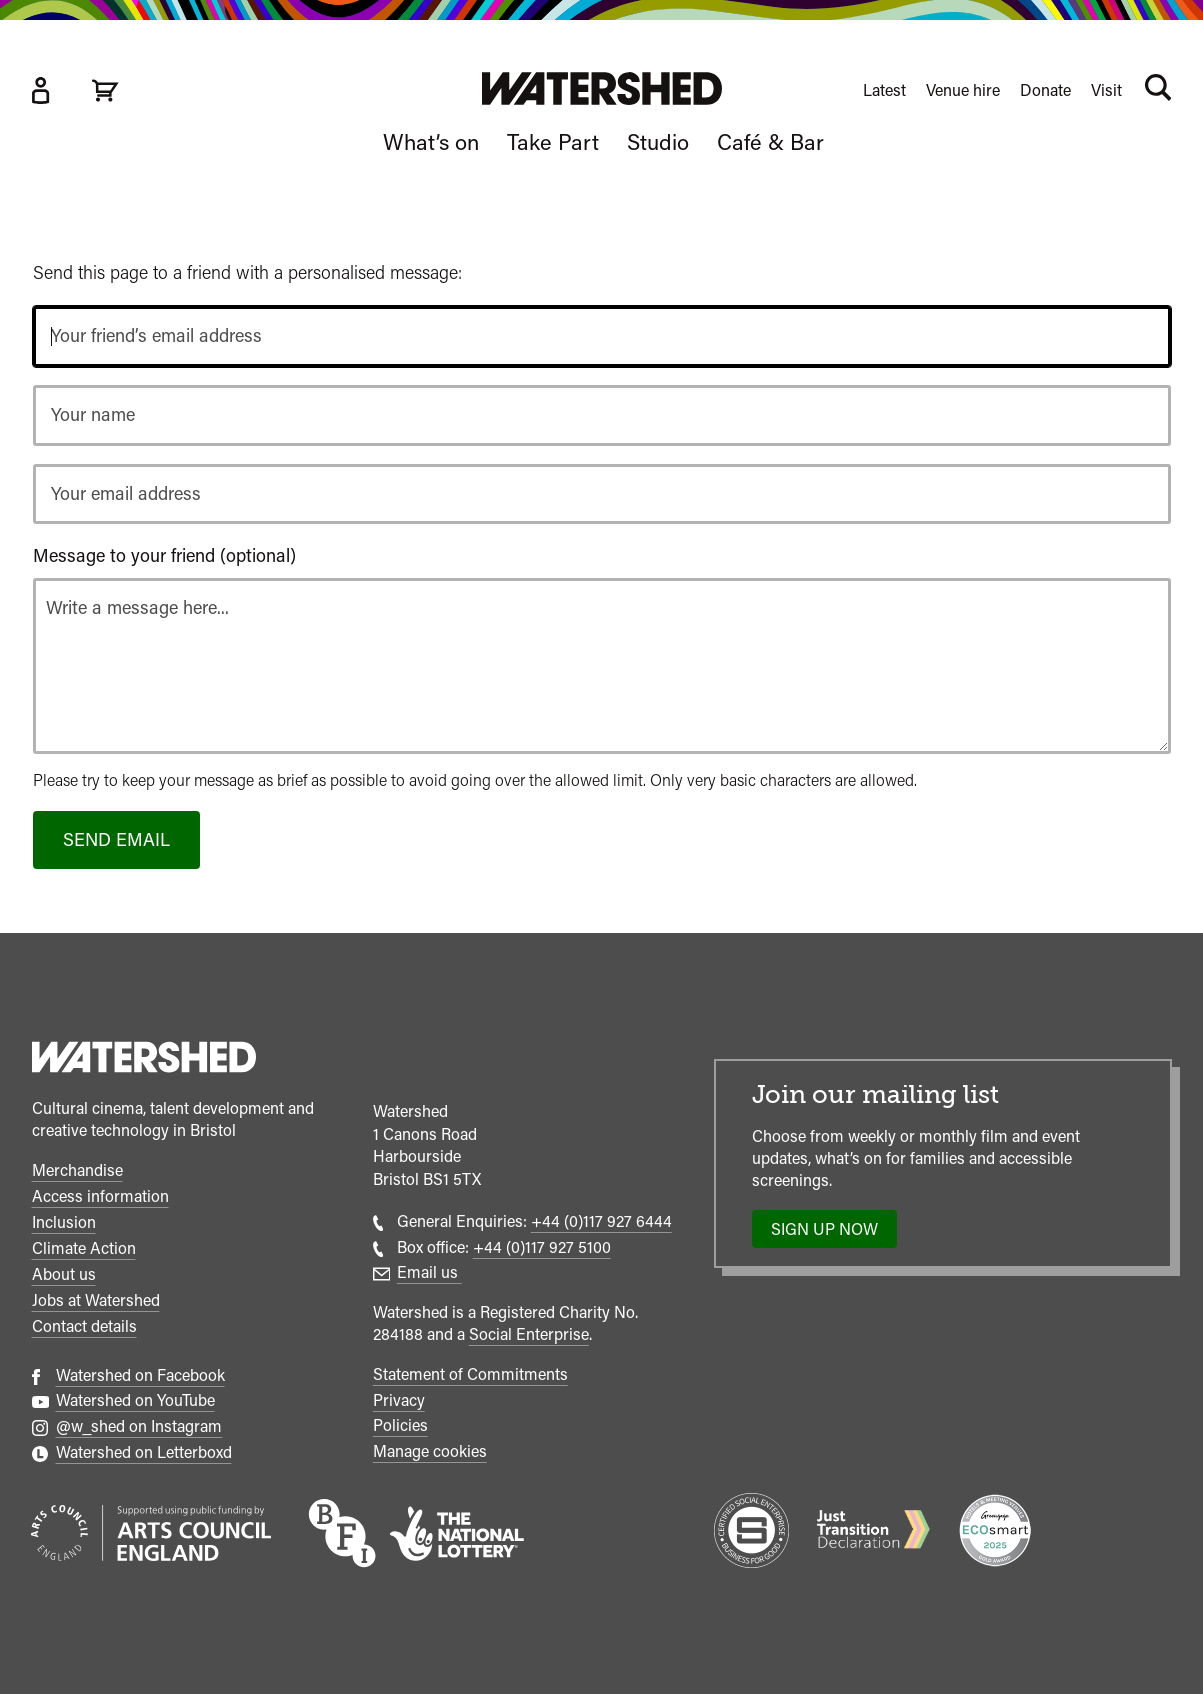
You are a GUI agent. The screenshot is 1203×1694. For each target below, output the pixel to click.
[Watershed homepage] (144, 1060)
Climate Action (84, 1248)
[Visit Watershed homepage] (602, 88)
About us (64, 1274)
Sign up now (830, 1234)
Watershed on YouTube (135, 1400)
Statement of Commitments (470, 1374)
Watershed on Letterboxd (144, 1452)
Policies (400, 1425)
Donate (1045, 90)
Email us (429, 1272)
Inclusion (64, 1222)
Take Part (553, 142)
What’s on (431, 142)
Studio (658, 142)
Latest (884, 90)
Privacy (399, 1400)
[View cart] (105, 90)
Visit (1106, 90)
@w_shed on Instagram (139, 1426)
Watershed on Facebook (140, 1375)
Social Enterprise (529, 1334)
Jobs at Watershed (96, 1300)
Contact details (84, 1326)
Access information (100, 1196)
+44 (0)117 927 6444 (601, 1221)
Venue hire (963, 90)
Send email (116, 839)
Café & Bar (770, 142)
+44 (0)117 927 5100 (542, 1247)
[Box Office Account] (40, 90)
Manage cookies (430, 1451)
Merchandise (77, 1170)
